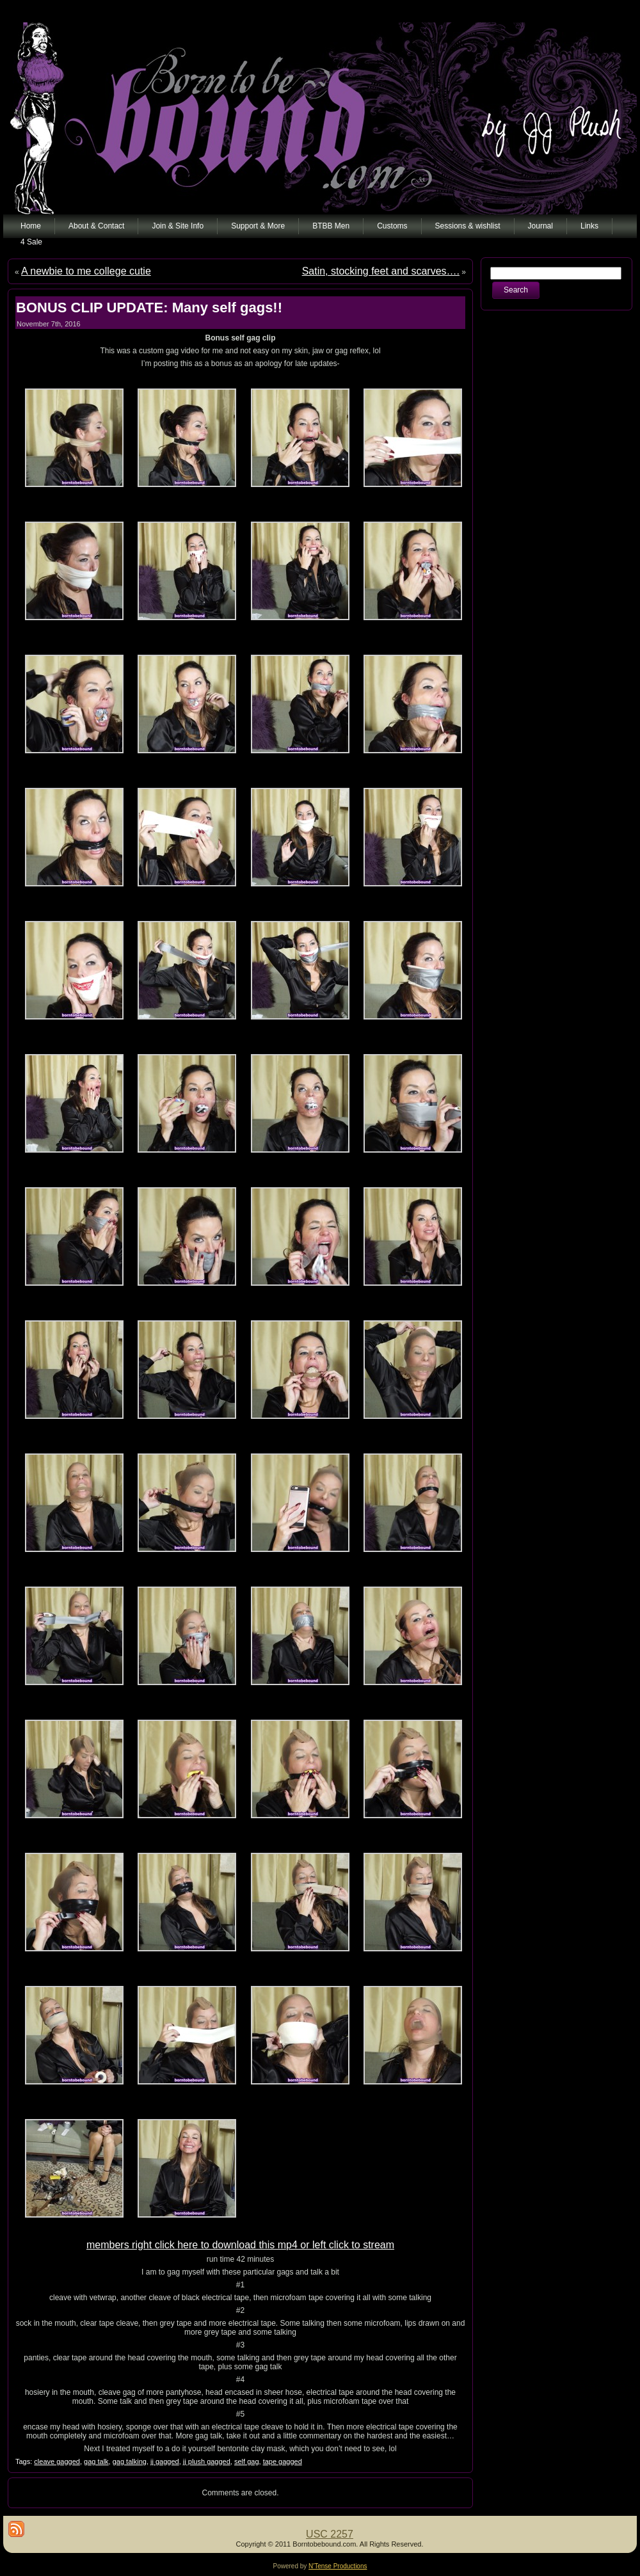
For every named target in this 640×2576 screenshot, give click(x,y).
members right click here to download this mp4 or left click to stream (240, 2244)
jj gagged (164, 2461)
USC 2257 (329, 2534)
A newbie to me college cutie (86, 271)
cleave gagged (57, 2461)
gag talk (96, 2461)
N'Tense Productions (337, 2566)
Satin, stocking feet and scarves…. (381, 271)
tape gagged (282, 2461)
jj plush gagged (206, 2461)
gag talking (130, 2461)
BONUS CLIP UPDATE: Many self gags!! (149, 308)
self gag (246, 2461)
